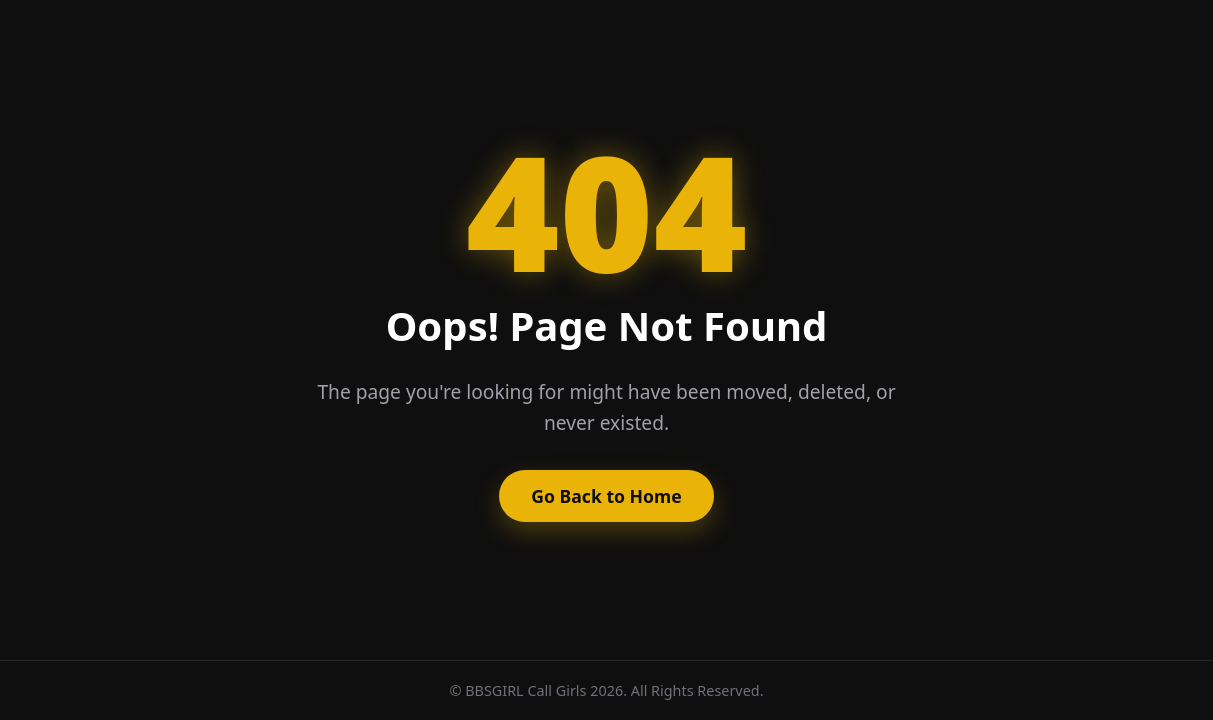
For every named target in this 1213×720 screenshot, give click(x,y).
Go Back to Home (606, 496)
